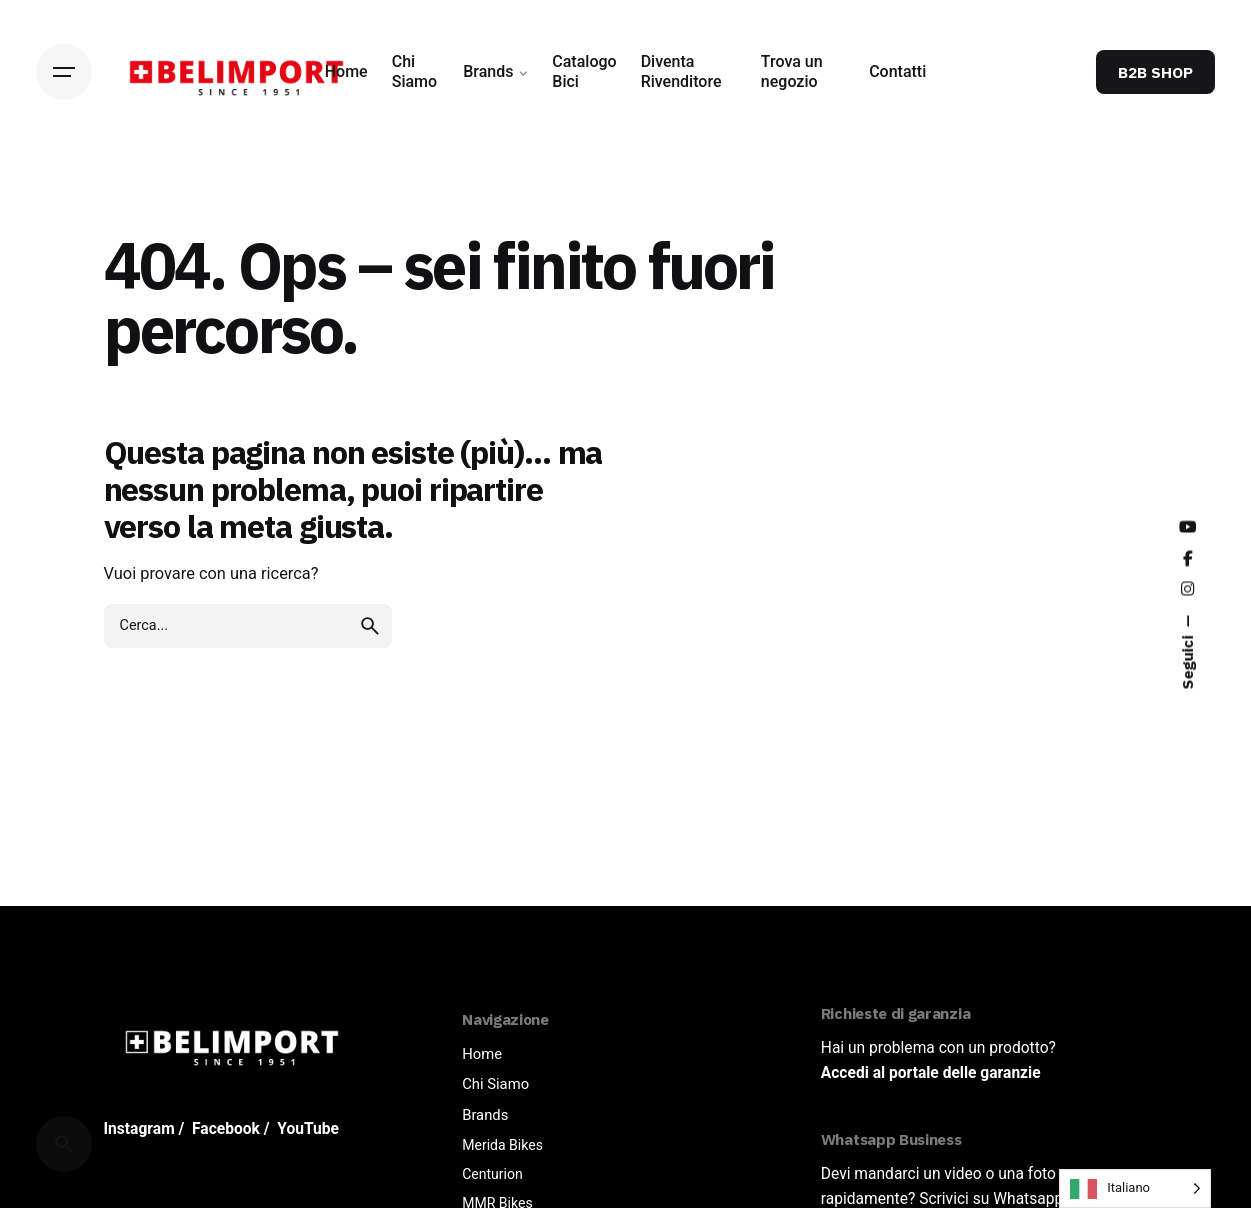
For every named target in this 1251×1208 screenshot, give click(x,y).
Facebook (226, 1129)
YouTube (308, 1129)
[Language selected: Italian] (1135, 1188)
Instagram (139, 1129)
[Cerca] (64, 1144)
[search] (370, 626)
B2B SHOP (1155, 72)
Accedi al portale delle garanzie (931, 1073)
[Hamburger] (64, 72)
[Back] (64, 209)
